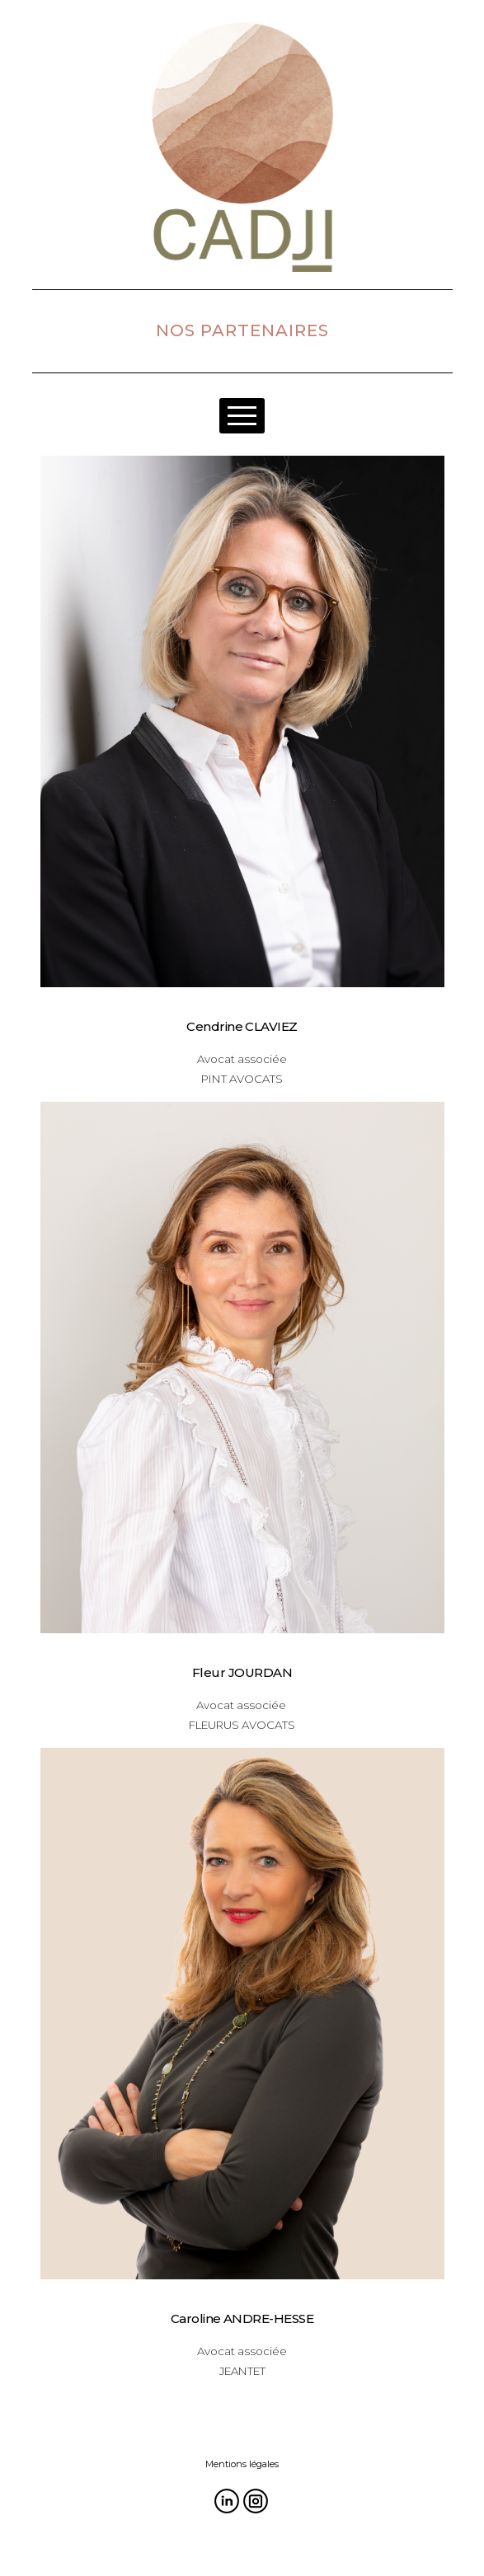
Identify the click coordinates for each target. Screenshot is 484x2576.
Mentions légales (242, 2464)
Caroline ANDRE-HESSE (242, 2318)
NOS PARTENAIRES (242, 330)
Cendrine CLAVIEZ (241, 1026)
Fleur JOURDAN (242, 1672)
